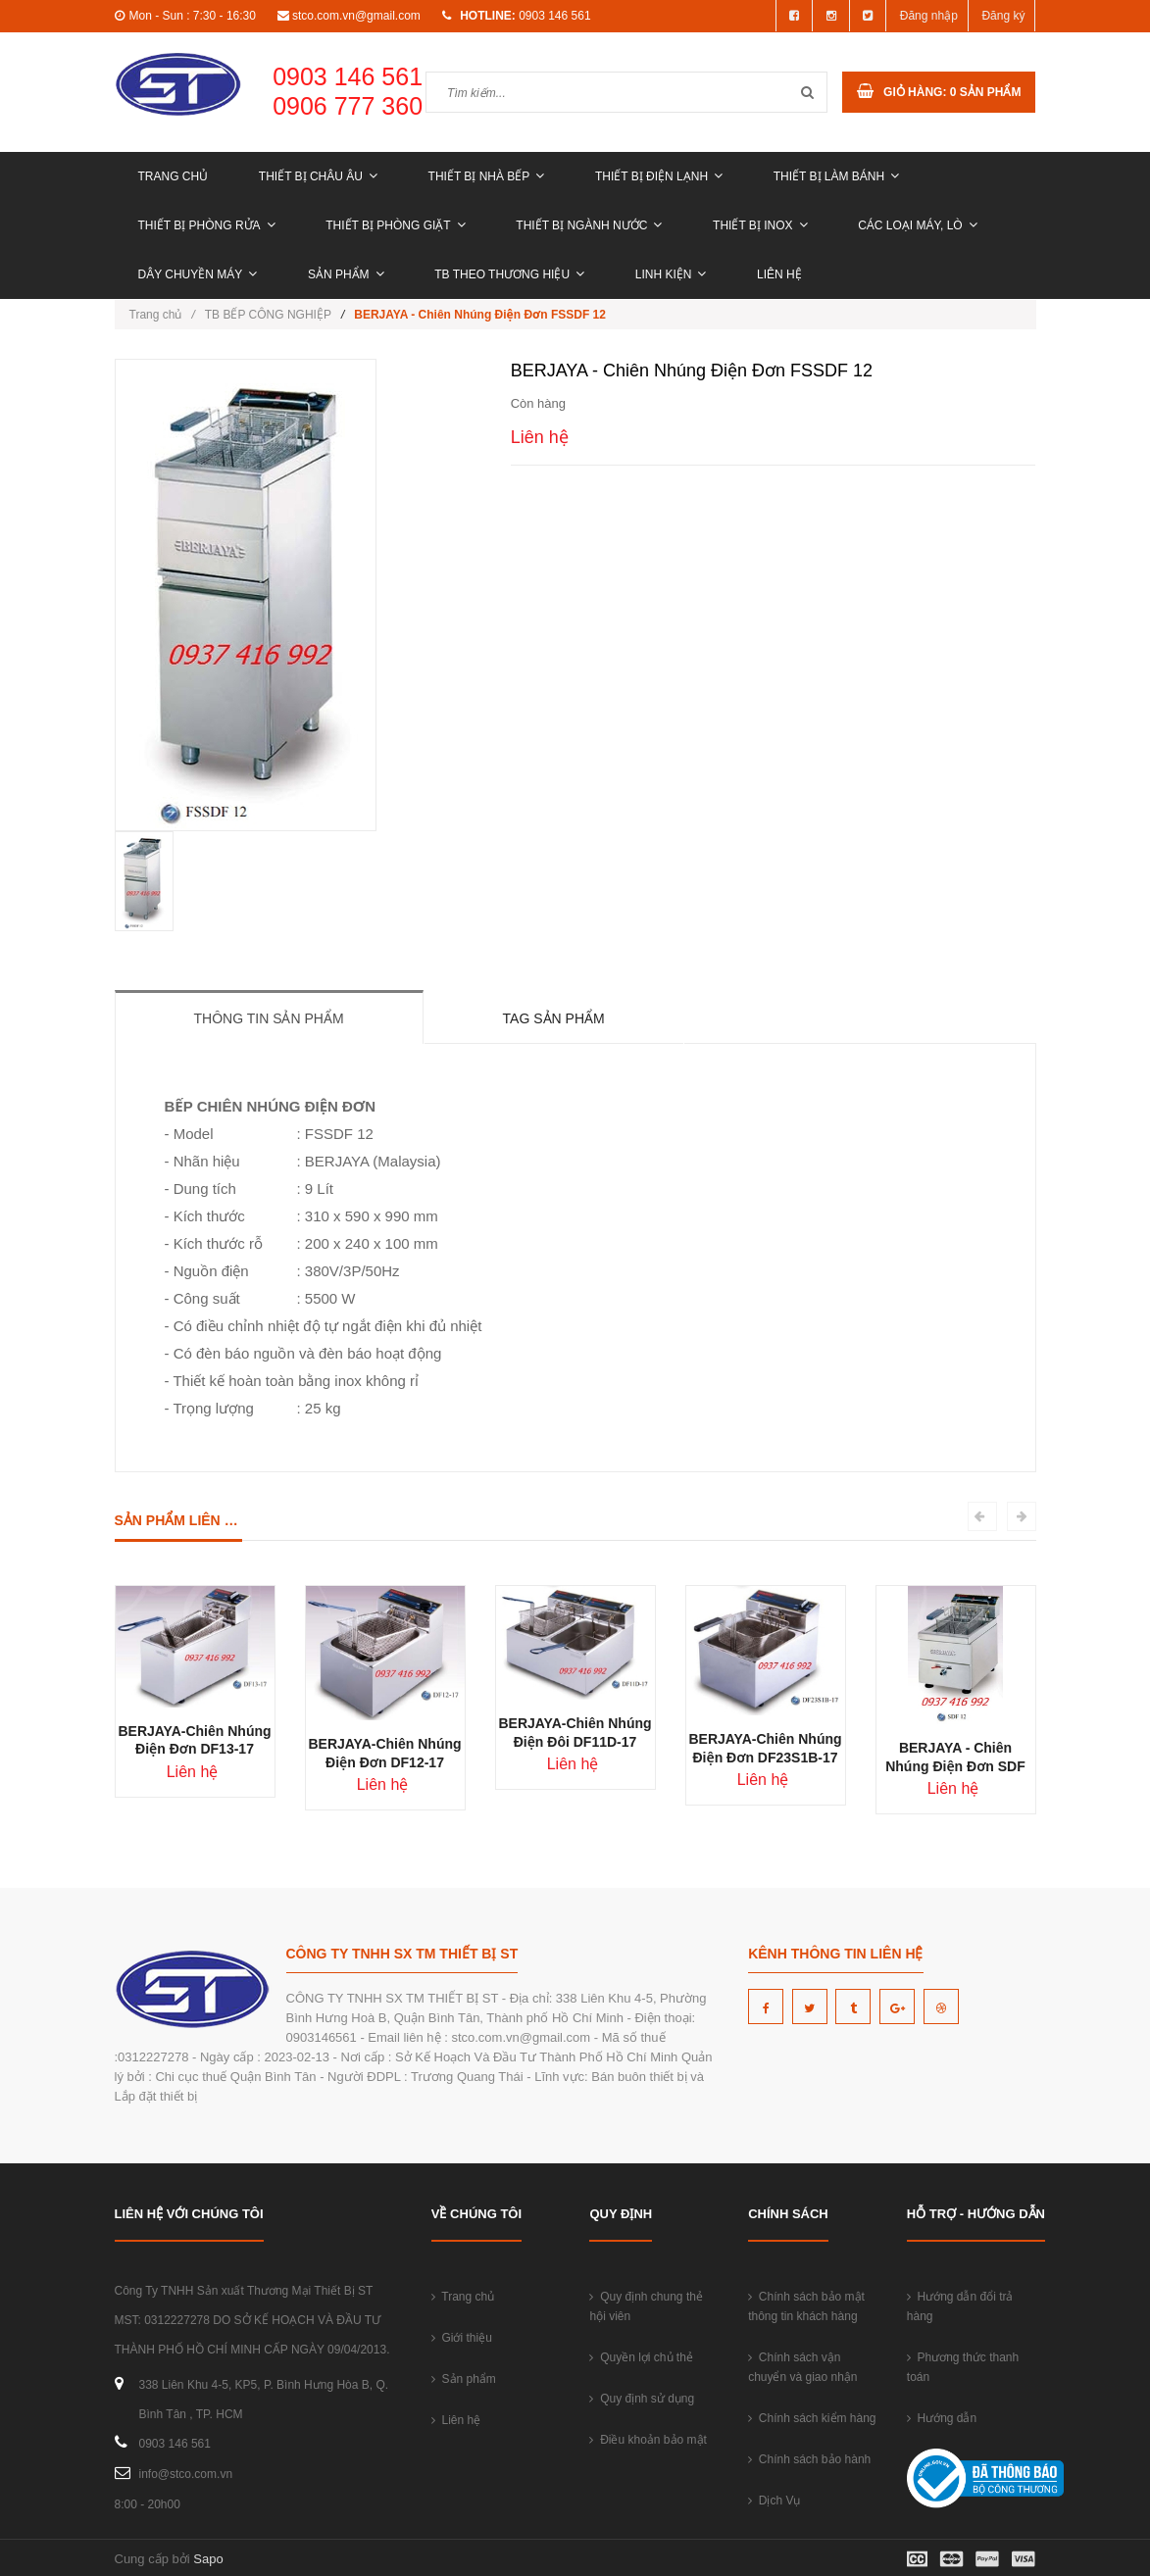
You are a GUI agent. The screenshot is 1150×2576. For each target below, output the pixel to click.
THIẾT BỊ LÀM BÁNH (836, 176)
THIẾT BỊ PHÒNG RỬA (206, 225)
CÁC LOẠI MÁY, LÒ (917, 225)
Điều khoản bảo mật (647, 2440)
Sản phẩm (346, 274)
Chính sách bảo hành (809, 2459)
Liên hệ (779, 274)
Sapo (208, 2558)
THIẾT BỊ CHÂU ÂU (318, 176)
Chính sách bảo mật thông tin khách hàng (806, 2306)
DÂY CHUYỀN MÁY (198, 274)
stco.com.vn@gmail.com (356, 16)
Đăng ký (1003, 16)
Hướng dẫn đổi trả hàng (960, 2306)
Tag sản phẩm (554, 1018)
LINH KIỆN (671, 274)
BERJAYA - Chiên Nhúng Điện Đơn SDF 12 (955, 1766)
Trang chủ (173, 176)
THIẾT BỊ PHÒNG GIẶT (395, 225)
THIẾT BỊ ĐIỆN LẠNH (659, 176)
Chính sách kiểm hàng (811, 2418)
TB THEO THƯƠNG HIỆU (509, 274)
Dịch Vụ (774, 2500)
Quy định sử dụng (641, 2398)
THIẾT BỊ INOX (760, 225)
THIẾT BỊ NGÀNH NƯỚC (589, 225)
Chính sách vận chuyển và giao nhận (802, 2367)
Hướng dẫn (941, 2418)
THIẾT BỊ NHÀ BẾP (486, 176)
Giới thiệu (461, 2338)
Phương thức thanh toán (963, 2367)
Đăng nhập (929, 16)
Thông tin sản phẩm (269, 1018)
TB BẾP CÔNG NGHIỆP (268, 315)
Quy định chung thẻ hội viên (645, 2306)
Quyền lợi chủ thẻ (640, 2357)
